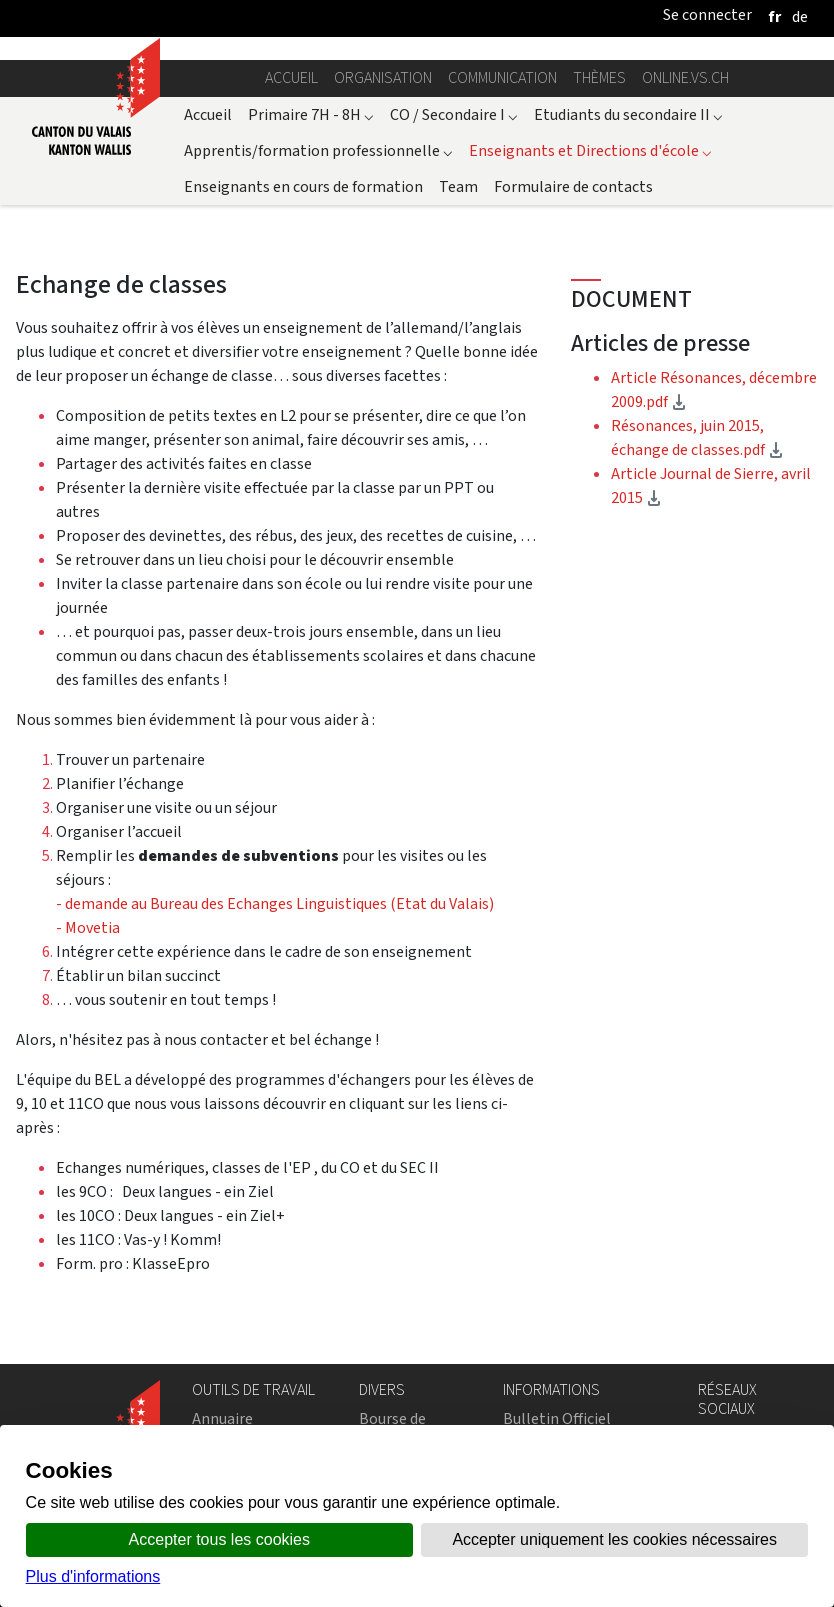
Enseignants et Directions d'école (590, 150)
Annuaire (222, 1418)
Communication (502, 77)
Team (458, 186)
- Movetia (88, 927)
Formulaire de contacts (573, 186)
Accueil (291, 77)
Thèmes (599, 77)
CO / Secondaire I (454, 114)
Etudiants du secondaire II (628, 114)
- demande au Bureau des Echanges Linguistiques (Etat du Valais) (275, 903)
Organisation (383, 77)
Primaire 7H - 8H (311, 114)
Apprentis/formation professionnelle (318, 150)
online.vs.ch (685, 77)
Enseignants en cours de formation (303, 186)
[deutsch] (800, 16)
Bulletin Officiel (557, 1418)
